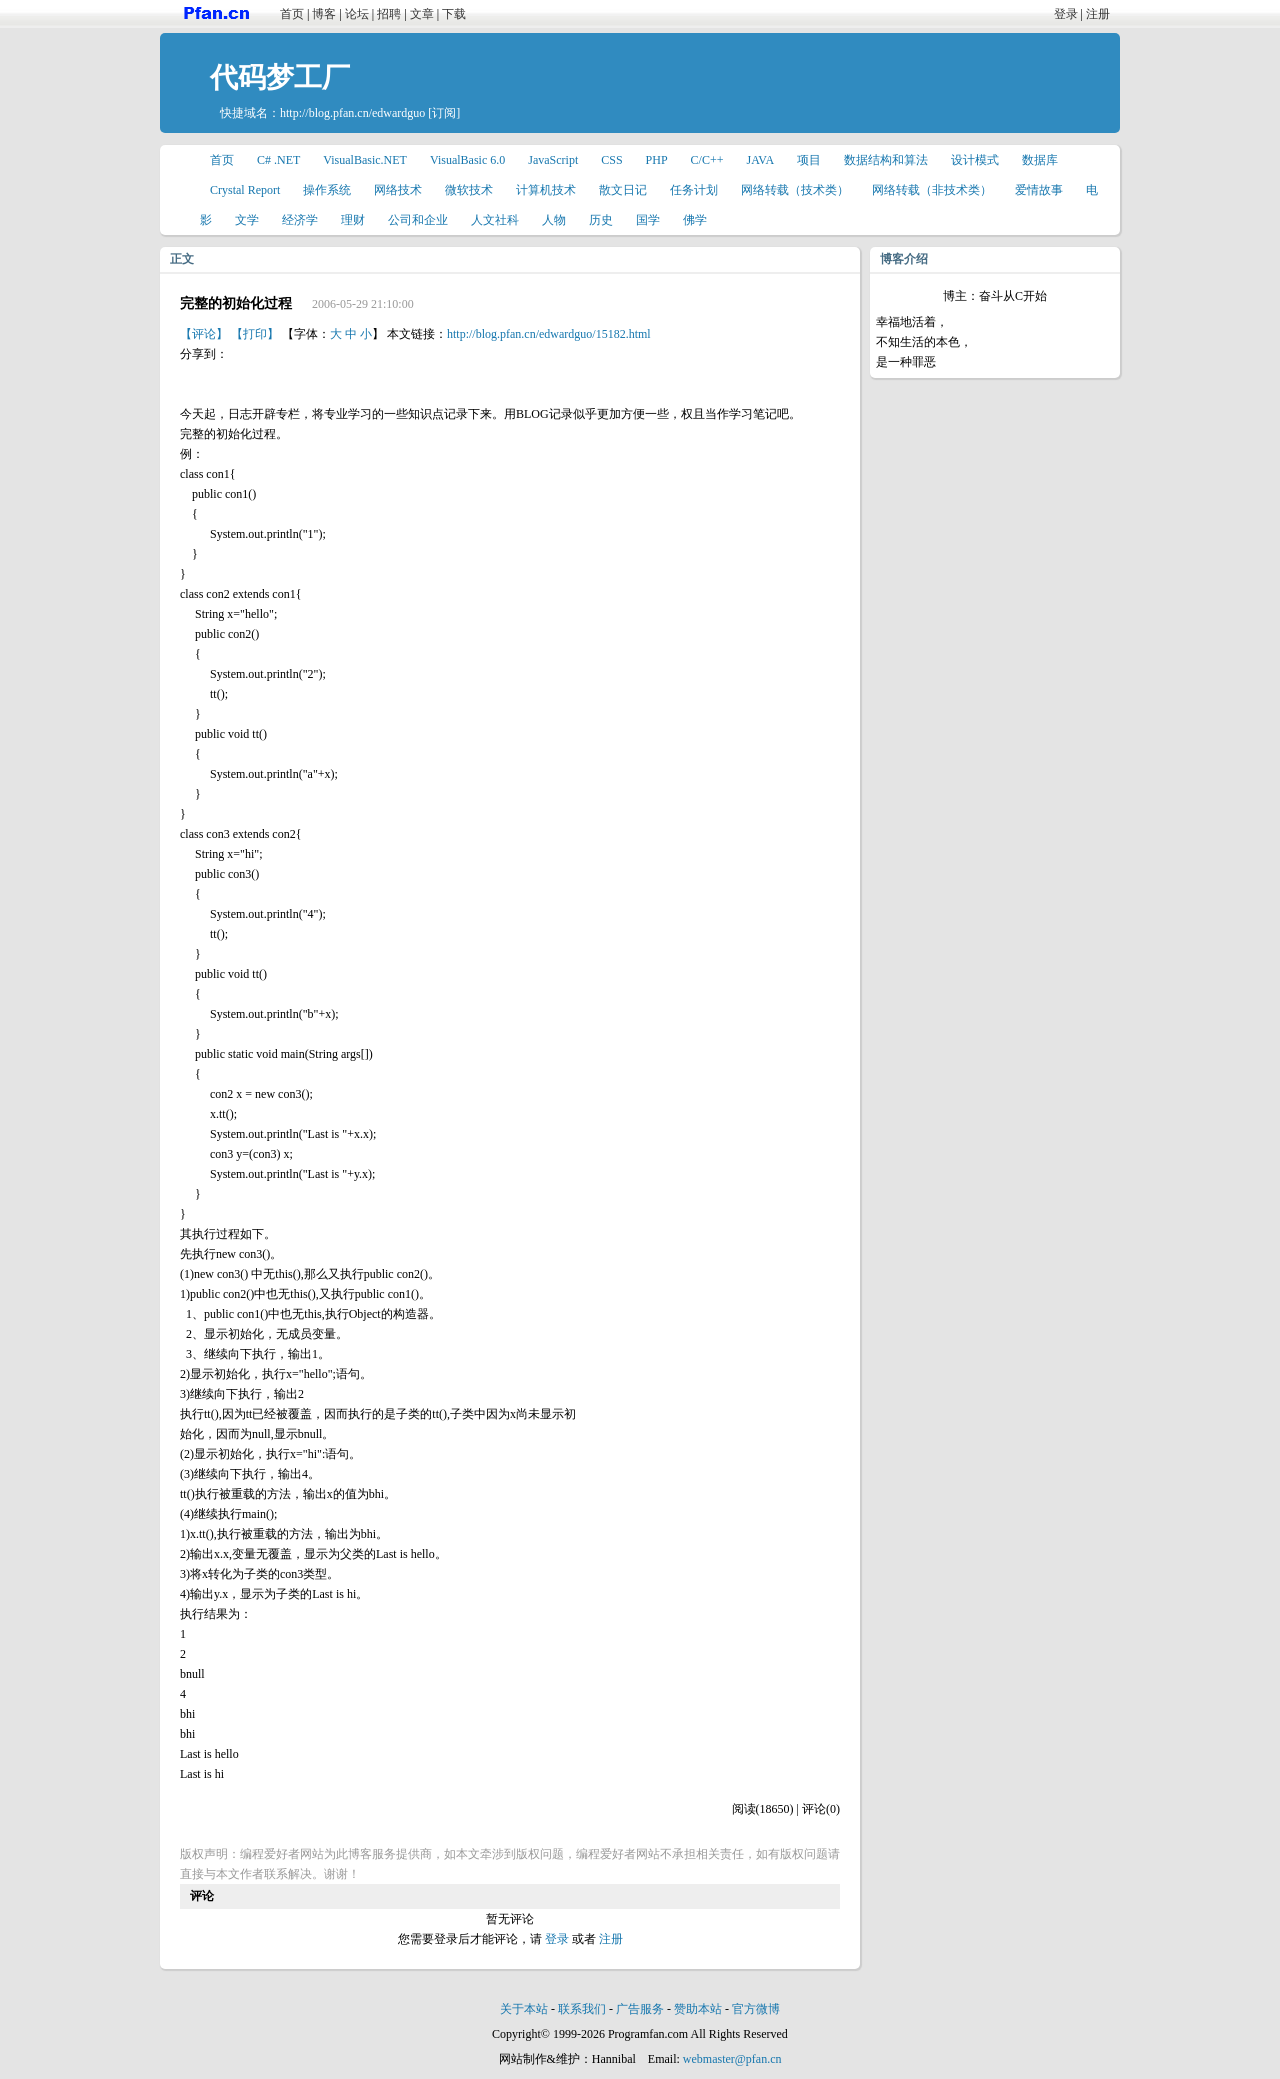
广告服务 (640, 2009)
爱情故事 (1039, 190)
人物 (554, 220)
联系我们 (582, 2009)
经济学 (300, 220)
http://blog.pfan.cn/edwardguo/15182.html (549, 334)
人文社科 (495, 220)
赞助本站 (698, 2009)
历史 (601, 220)
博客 (324, 14)
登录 (1066, 14)
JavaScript (553, 160)
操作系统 (327, 190)
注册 (1098, 14)
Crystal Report (245, 190)
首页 (292, 14)
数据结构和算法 (886, 160)
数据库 (1040, 160)
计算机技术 (546, 190)
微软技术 (469, 190)
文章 (422, 14)
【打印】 (255, 334)
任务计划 (694, 190)
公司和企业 (418, 220)
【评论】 (204, 334)
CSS (611, 160)
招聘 (389, 14)
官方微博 (756, 2009)
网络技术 (398, 190)
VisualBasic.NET (365, 160)
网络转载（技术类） (795, 190)
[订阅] (444, 113)
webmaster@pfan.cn (732, 2059)
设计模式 (975, 160)
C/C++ (707, 160)
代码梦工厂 (280, 77)
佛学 (695, 220)
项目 (809, 160)
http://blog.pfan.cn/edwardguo (352, 113)
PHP (657, 160)
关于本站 (524, 2009)
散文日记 (623, 190)
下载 (454, 14)
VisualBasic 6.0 (467, 160)
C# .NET (278, 160)
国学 (648, 220)
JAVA (761, 160)
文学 (247, 220)
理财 (353, 220)
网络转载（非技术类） (932, 190)
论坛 (357, 14)
